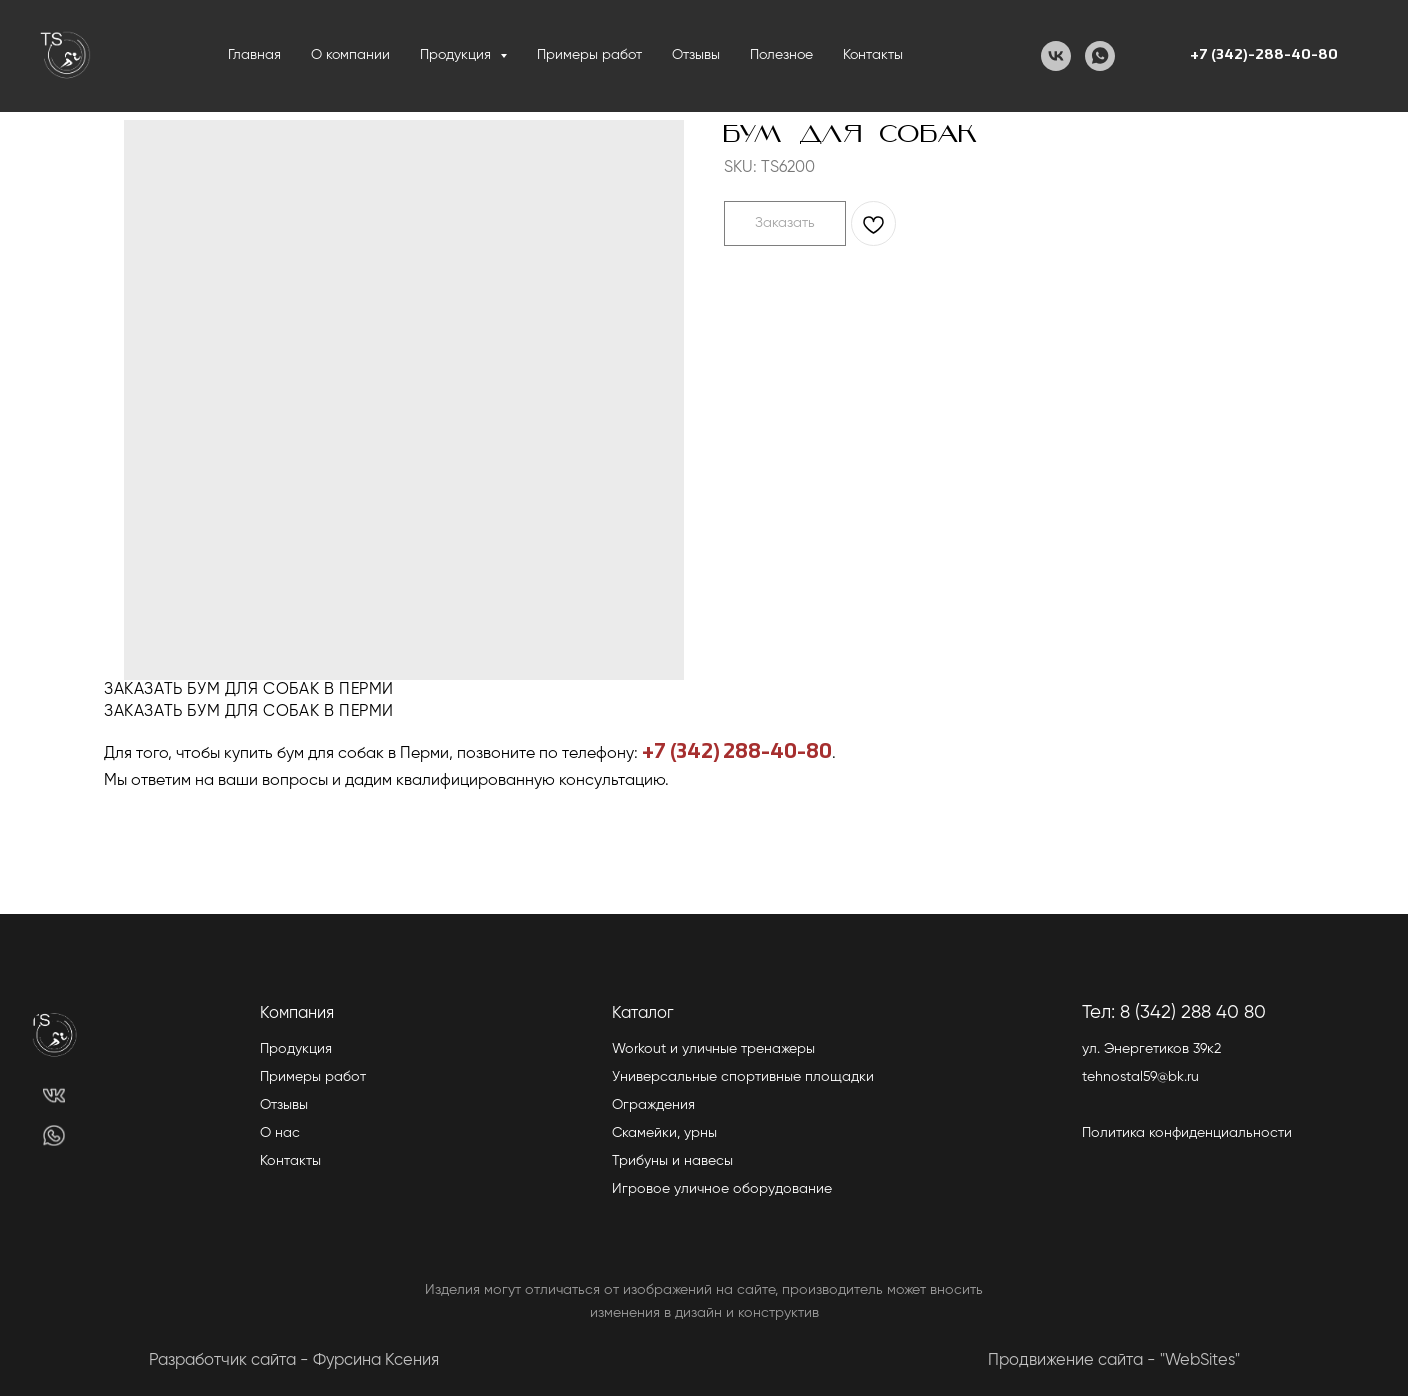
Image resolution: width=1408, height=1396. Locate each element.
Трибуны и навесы (672, 1161)
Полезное (781, 55)
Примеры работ (589, 55)
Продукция (296, 1049)
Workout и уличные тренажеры (713, 1049)
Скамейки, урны (664, 1133)
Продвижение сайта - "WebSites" (1114, 1360)
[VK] (1056, 56)
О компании (350, 55)
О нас (280, 1133)
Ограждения (653, 1105)
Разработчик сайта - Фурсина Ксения (294, 1360)
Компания (297, 1013)
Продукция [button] (457, 55)
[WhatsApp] (1100, 56)
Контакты (873, 55)
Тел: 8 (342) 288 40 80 (1174, 1012)
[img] (53, 1095)
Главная (254, 55)
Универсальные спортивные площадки (743, 1077)
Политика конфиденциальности (1187, 1133)
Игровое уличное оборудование (722, 1189)
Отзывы (696, 55)
